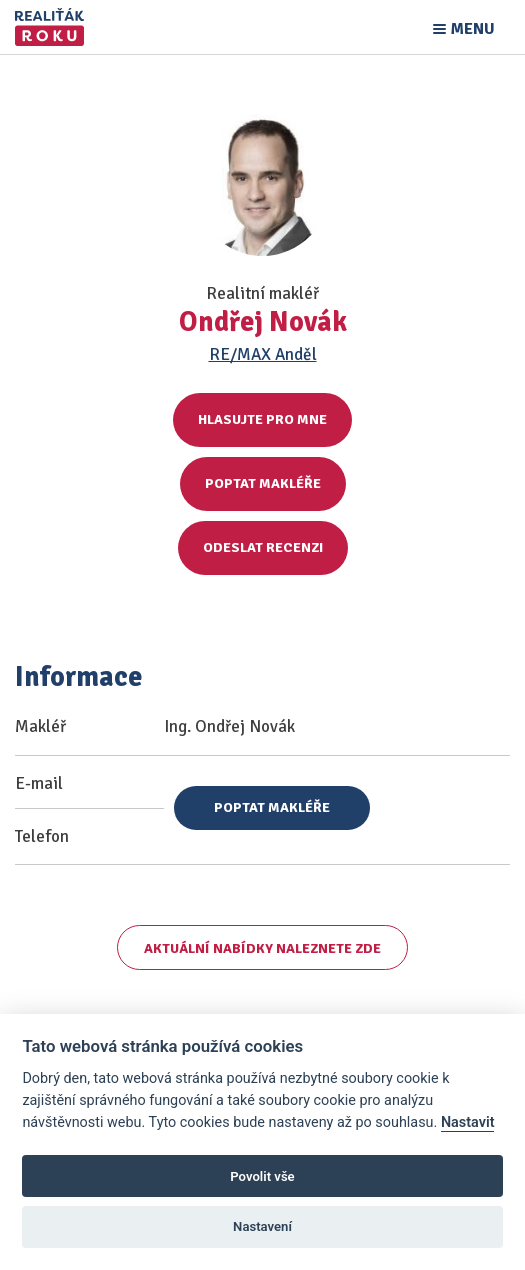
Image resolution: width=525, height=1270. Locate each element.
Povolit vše (262, 1176)
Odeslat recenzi (263, 547)
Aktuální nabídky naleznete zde (262, 948)
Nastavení (262, 1226)
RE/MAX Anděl (263, 354)
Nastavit (468, 1122)
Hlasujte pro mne (262, 419)
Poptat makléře (263, 483)
